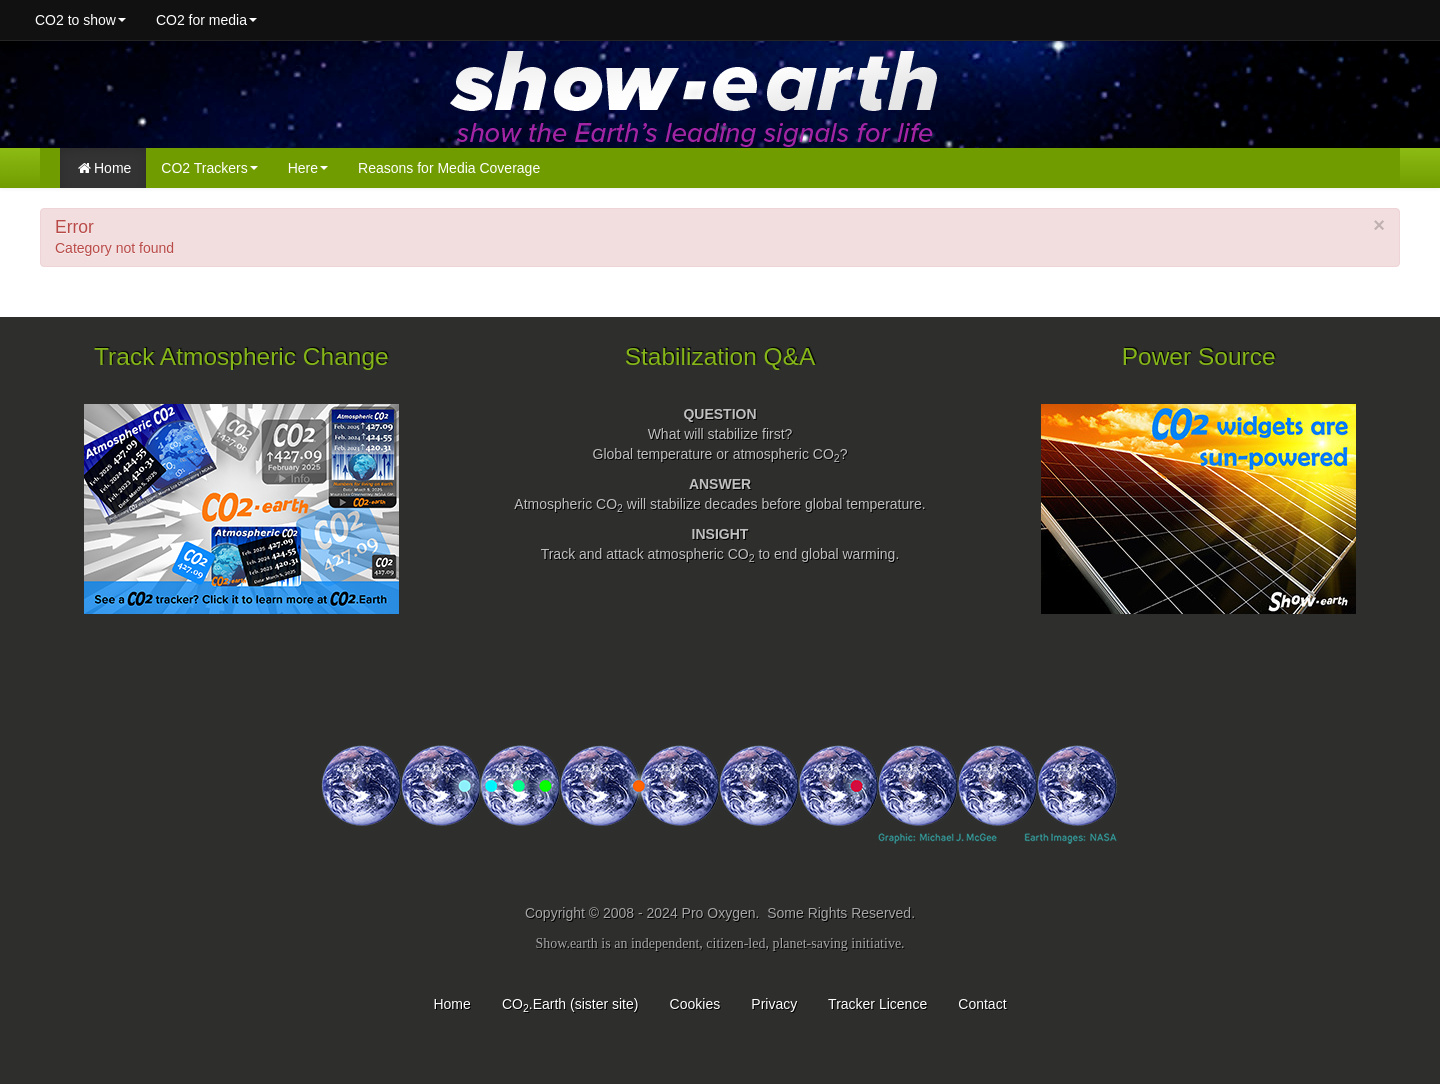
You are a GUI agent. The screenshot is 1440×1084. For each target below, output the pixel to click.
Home (104, 168)
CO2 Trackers (209, 168)
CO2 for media (206, 20)
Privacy (774, 1004)
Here (308, 168)
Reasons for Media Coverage (449, 168)
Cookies (695, 1004)
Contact (982, 1004)
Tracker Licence (877, 1004)
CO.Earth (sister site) (570, 1004)
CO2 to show (80, 20)
